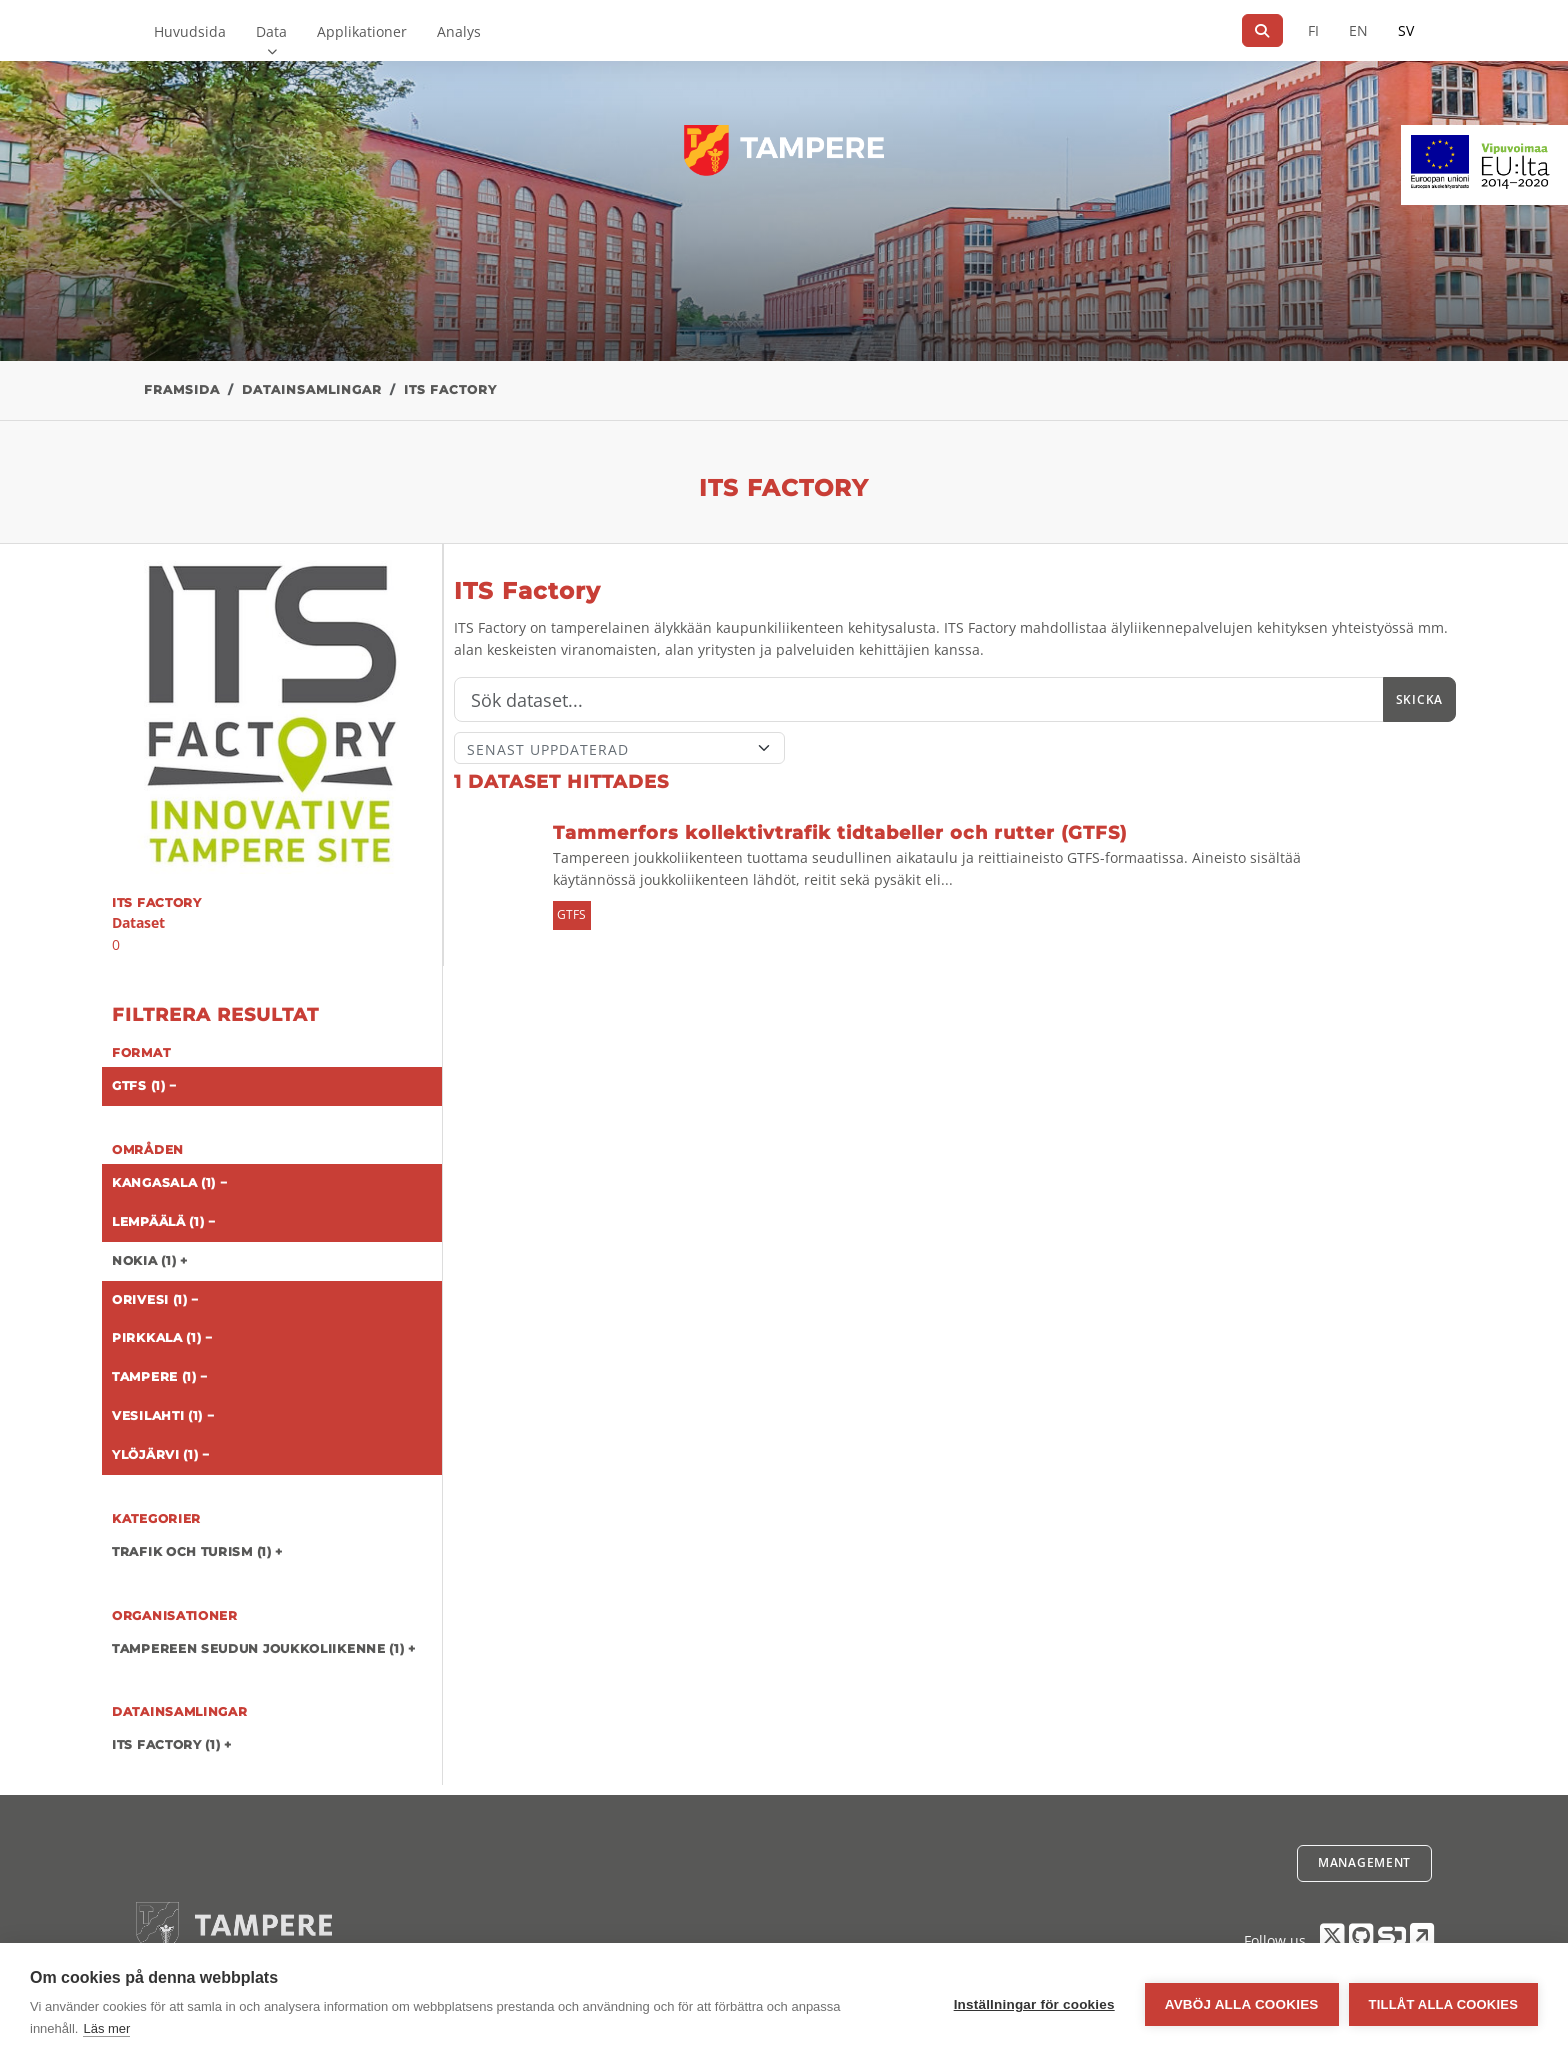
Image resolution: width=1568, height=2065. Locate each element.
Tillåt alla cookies (1443, 2004)
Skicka (1419, 699)
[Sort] (619, 748)
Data (271, 31)
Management (1364, 1862)
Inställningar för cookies (1034, 2004)
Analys (459, 31)
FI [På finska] (1313, 30)
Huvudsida (190, 31)
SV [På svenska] (1406, 30)
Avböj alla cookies (1242, 2004)
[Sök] (1262, 30)
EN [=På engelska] (1358, 30)
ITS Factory (450, 389)
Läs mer (106, 2028)
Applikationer (362, 31)
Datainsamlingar (312, 389)
